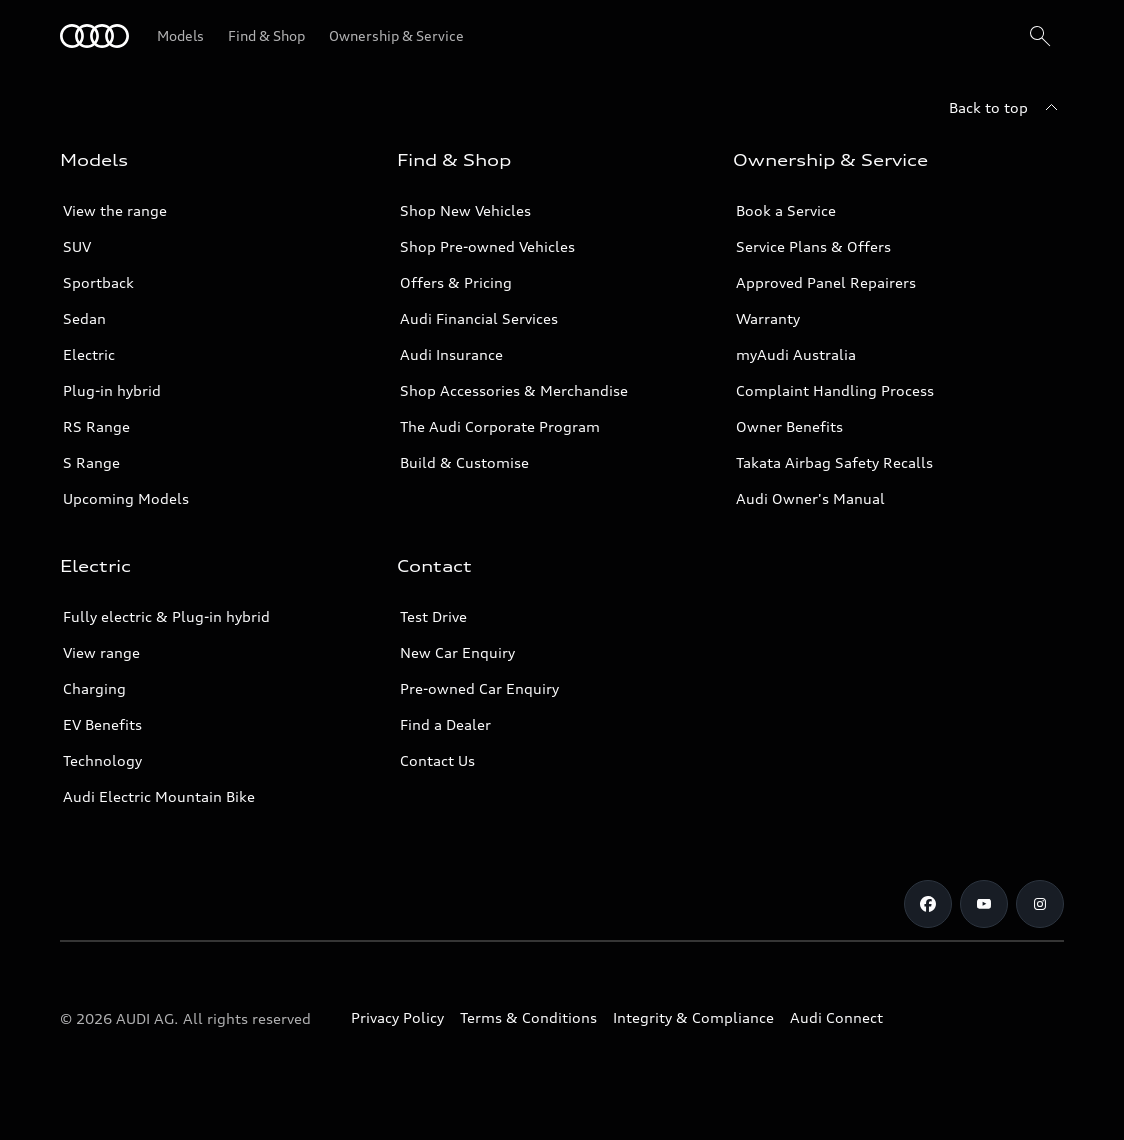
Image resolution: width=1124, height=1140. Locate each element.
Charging (94, 688)
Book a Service (786, 210)
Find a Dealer (445, 724)
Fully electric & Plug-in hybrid (166, 616)
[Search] (1040, 36)
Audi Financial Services (479, 318)
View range (101, 652)
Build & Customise (464, 462)
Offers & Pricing (456, 282)
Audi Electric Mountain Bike (159, 796)
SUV (77, 246)
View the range (115, 210)
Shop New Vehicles (465, 210)
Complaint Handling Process (835, 390)
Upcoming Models (126, 498)
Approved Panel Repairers (826, 282)
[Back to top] (1006, 108)
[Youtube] (984, 904)
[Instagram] (1040, 904)
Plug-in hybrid (112, 390)
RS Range (96, 426)
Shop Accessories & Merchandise (514, 390)
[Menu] (94, 36)
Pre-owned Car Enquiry (479, 688)
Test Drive (433, 616)
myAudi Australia (796, 354)
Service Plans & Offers (813, 246)
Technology (102, 760)
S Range (91, 462)
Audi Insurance (451, 354)
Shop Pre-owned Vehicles (487, 246)
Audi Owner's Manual (810, 498)
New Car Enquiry (457, 652)
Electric (89, 354)
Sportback (98, 282)
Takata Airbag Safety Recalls (834, 462)
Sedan (84, 318)
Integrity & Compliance (693, 1017)
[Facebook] (928, 904)
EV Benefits (102, 724)
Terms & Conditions (528, 1017)
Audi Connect (836, 1017)
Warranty (768, 318)
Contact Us (437, 760)
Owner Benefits (789, 426)
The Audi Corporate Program (500, 426)
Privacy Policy (397, 1017)
